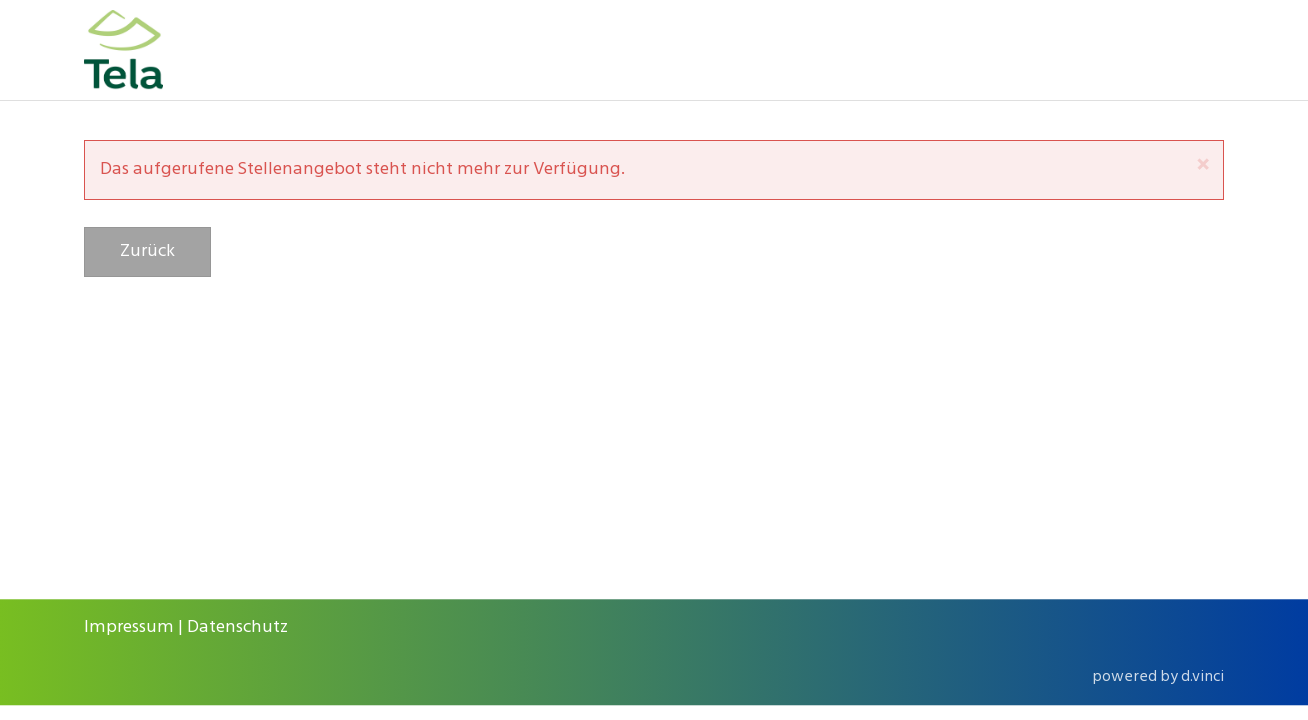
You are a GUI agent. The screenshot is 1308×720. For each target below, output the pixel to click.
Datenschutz (237, 627)
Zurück (147, 251)
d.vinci (1202, 677)
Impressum (129, 627)
